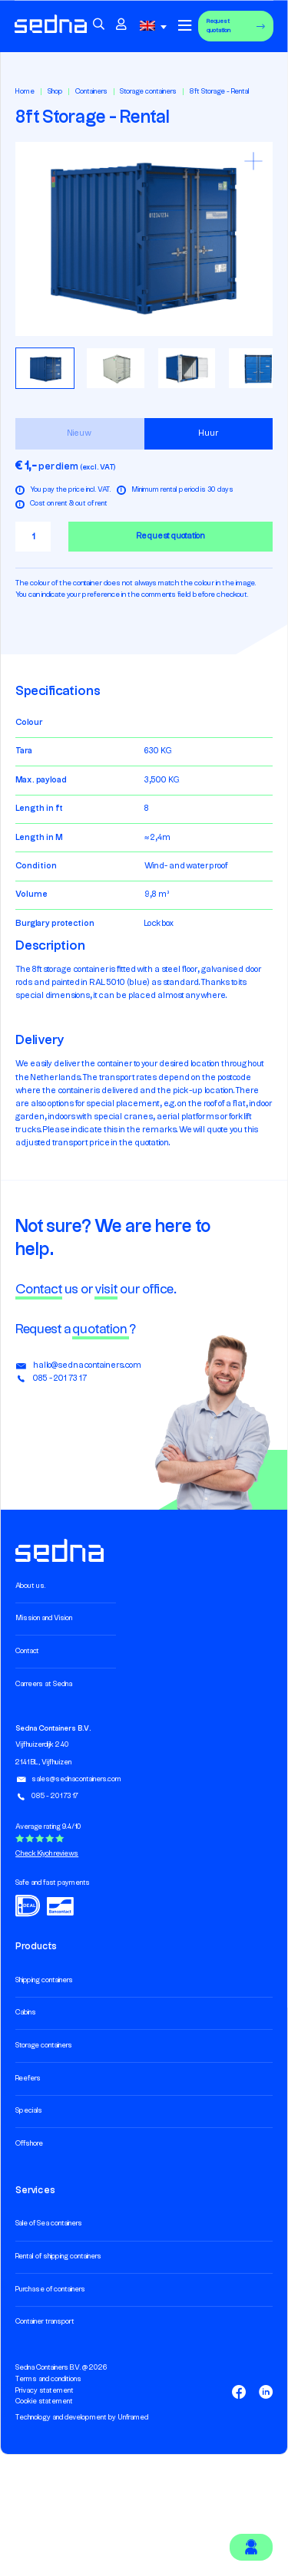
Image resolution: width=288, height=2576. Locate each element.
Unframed (133, 2417)
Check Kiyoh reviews (46, 1853)
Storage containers (148, 91)
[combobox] (156, 26)
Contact (38, 1289)
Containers (91, 91)
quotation (100, 1329)
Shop (55, 91)
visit (106, 1289)
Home (25, 91)
